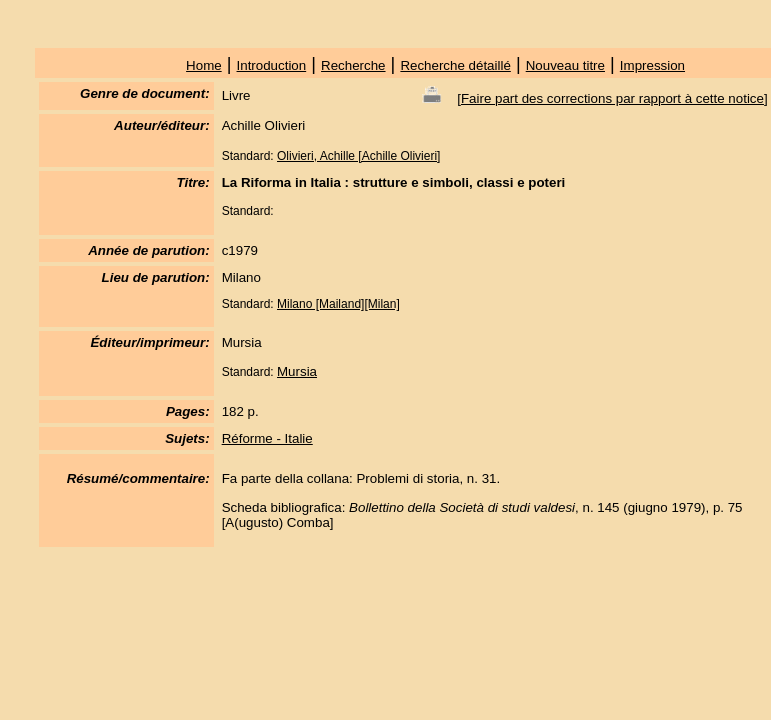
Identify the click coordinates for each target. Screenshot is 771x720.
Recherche (353, 65)
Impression (652, 65)
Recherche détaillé (455, 65)
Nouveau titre (565, 65)
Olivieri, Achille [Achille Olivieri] (358, 156)
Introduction (272, 65)
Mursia (297, 371)
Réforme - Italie (267, 438)
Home (204, 65)
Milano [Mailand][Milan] (338, 304)
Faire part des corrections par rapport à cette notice (612, 98)
